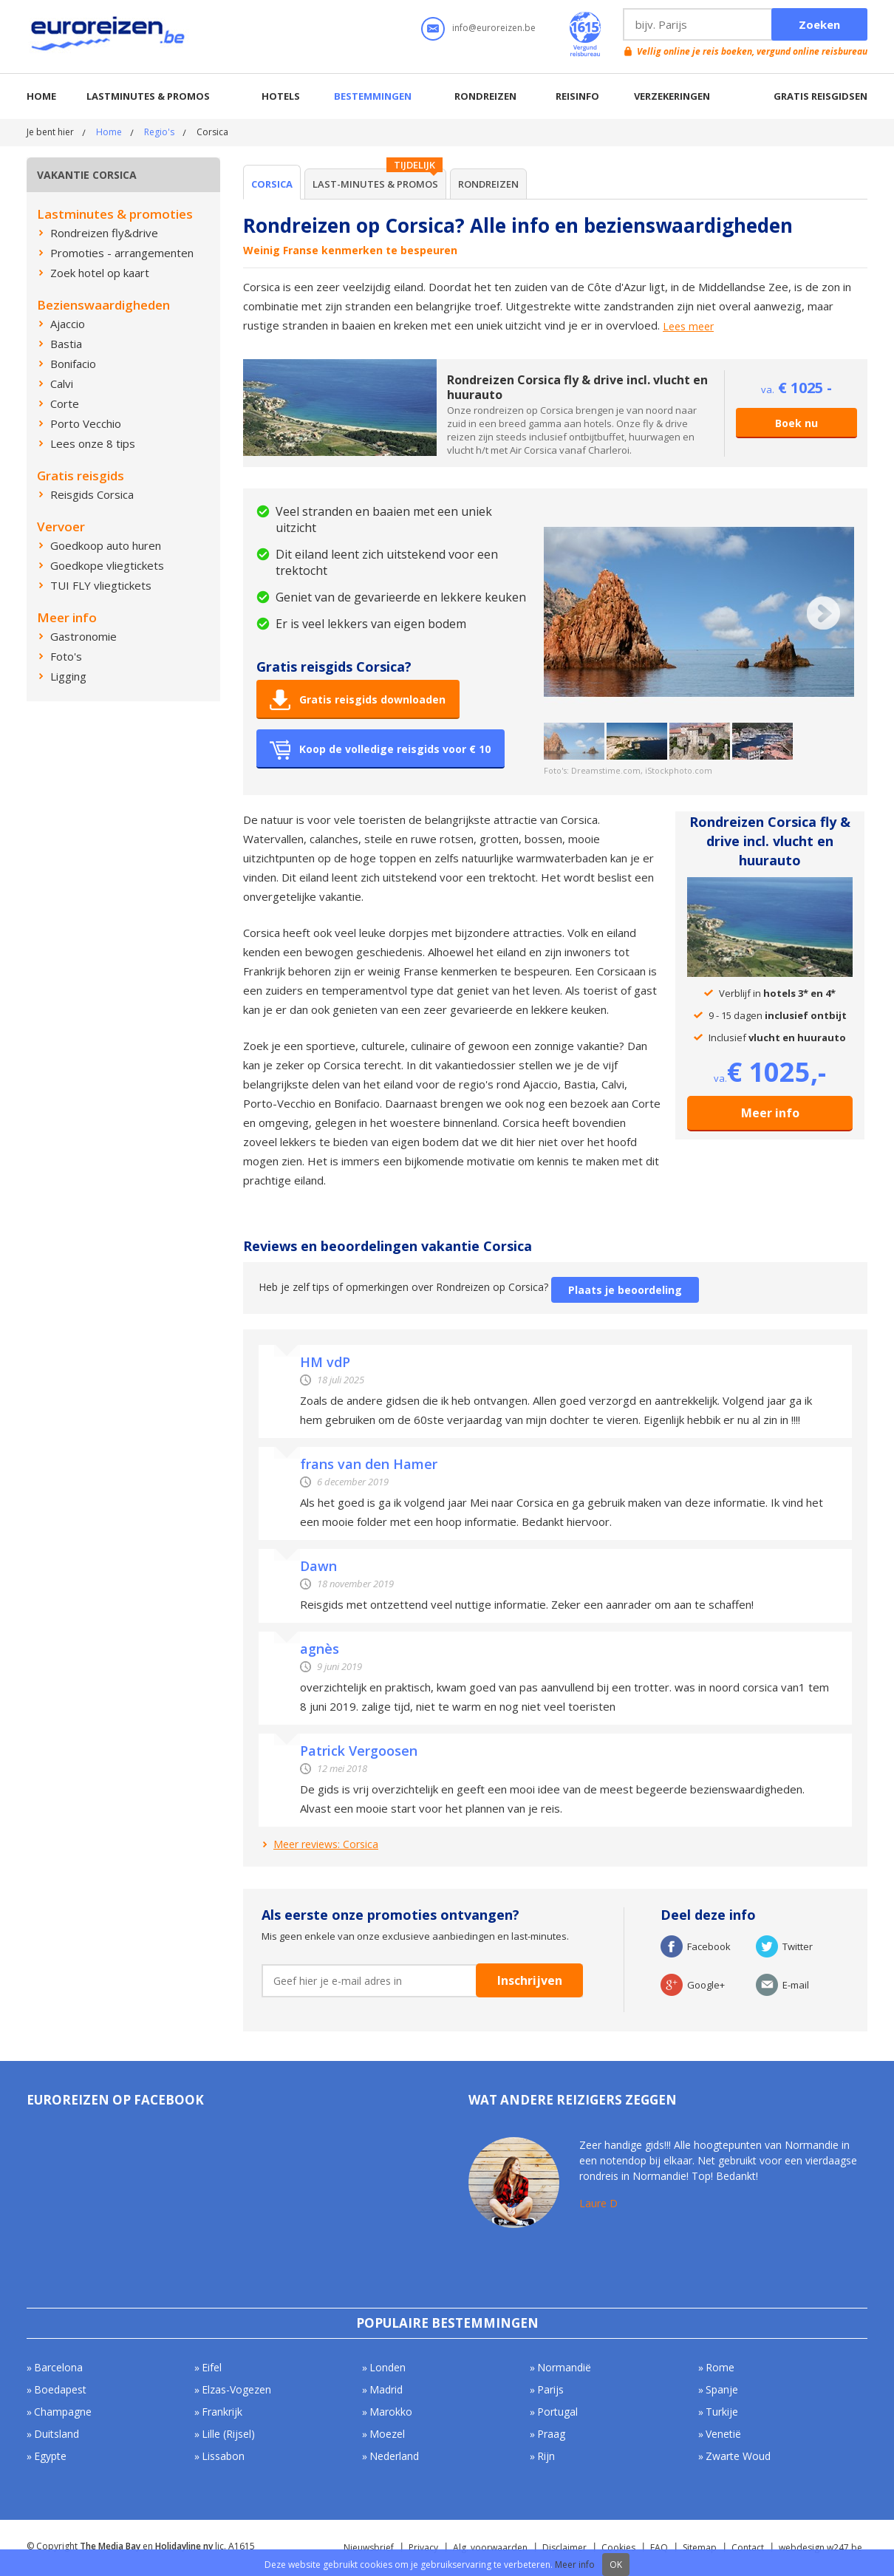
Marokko (390, 2412)
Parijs (550, 2389)
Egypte (50, 2456)
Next (823, 613)
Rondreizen (485, 96)
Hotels (281, 96)
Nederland (394, 2456)
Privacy (423, 2547)
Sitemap (700, 2547)
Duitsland (56, 2434)
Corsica (272, 184)
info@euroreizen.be (494, 27)
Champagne (63, 2412)
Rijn (546, 2456)
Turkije (722, 2412)
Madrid (386, 2389)
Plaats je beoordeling (625, 1290)
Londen (387, 2367)
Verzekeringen (672, 96)
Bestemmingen (373, 96)
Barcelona (58, 2367)
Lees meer (688, 326)
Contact (747, 2547)
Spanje (722, 2389)
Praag (551, 2434)
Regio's (159, 132)
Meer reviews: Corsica (325, 1844)
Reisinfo (577, 96)
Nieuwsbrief (369, 2547)
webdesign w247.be (820, 2547)
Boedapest (60, 2389)
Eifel (212, 2367)
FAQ (659, 2547)
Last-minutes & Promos (375, 184)
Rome (720, 2367)
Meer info (770, 1113)
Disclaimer (564, 2547)
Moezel (387, 2434)
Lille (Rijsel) (228, 2434)
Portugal (557, 2412)
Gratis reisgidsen (820, 96)
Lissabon (223, 2456)
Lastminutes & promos (148, 96)
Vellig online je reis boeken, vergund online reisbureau (752, 51)
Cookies (618, 2547)
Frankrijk (222, 2412)
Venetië (723, 2434)
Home (41, 96)
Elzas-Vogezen (236, 2389)
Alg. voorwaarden (490, 2547)
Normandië (564, 2367)
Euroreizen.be (109, 36)
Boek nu (796, 423)
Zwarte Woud (738, 2456)
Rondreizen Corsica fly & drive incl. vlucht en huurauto (577, 387)
